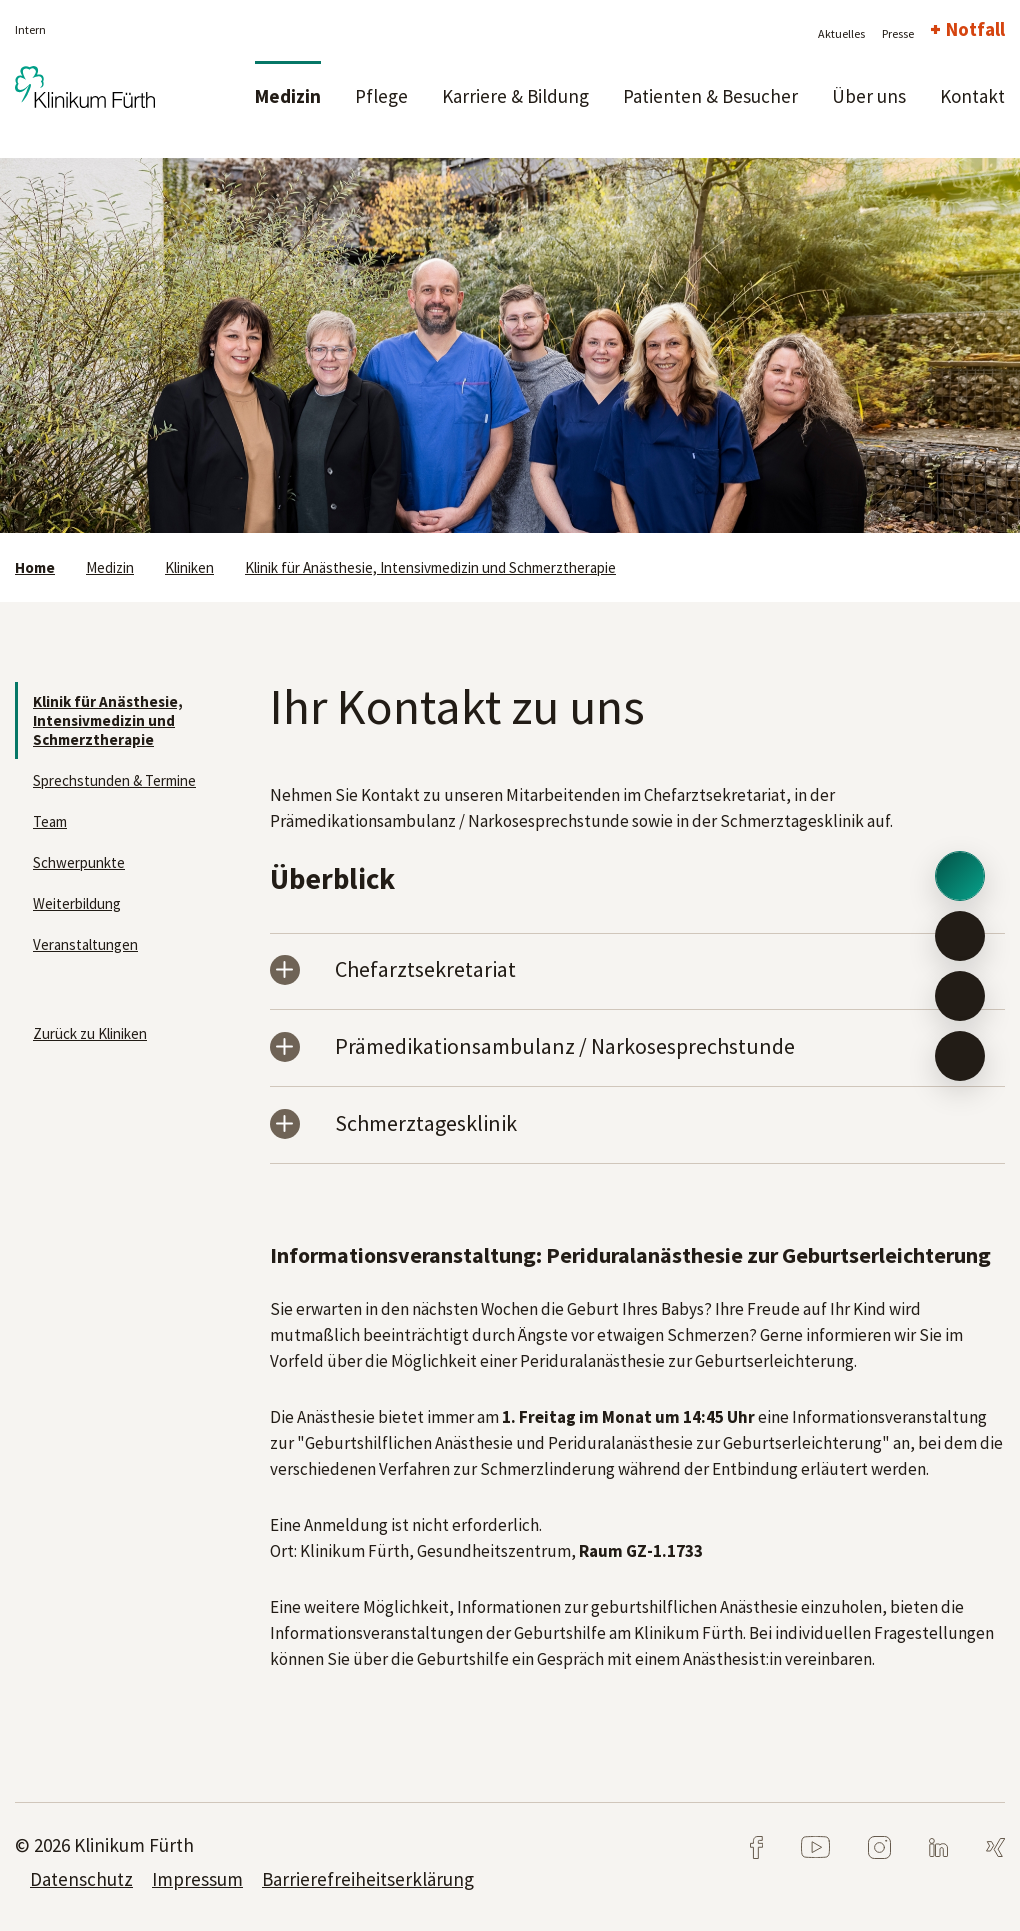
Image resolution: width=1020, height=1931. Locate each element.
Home (35, 567)
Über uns (869, 96)
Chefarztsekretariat (425, 970)
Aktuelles (841, 33)
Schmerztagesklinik (426, 1124)
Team (50, 821)
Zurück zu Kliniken (90, 1033)
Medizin (288, 96)
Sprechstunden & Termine (114, 780)
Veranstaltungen (85, 944)
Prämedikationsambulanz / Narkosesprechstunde (565, 1047)
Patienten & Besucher (710, 96)
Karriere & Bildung (515, 96)
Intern (30, 29)
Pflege (381, 96)
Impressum (197, 1879)
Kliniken (189, 567)
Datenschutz (81, 1879)
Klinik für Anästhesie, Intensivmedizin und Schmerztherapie (430, 567)
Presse (898, 33)
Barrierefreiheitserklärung (368, 1879)
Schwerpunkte (79, 862)
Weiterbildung (77, 903)
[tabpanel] (510, 345)
